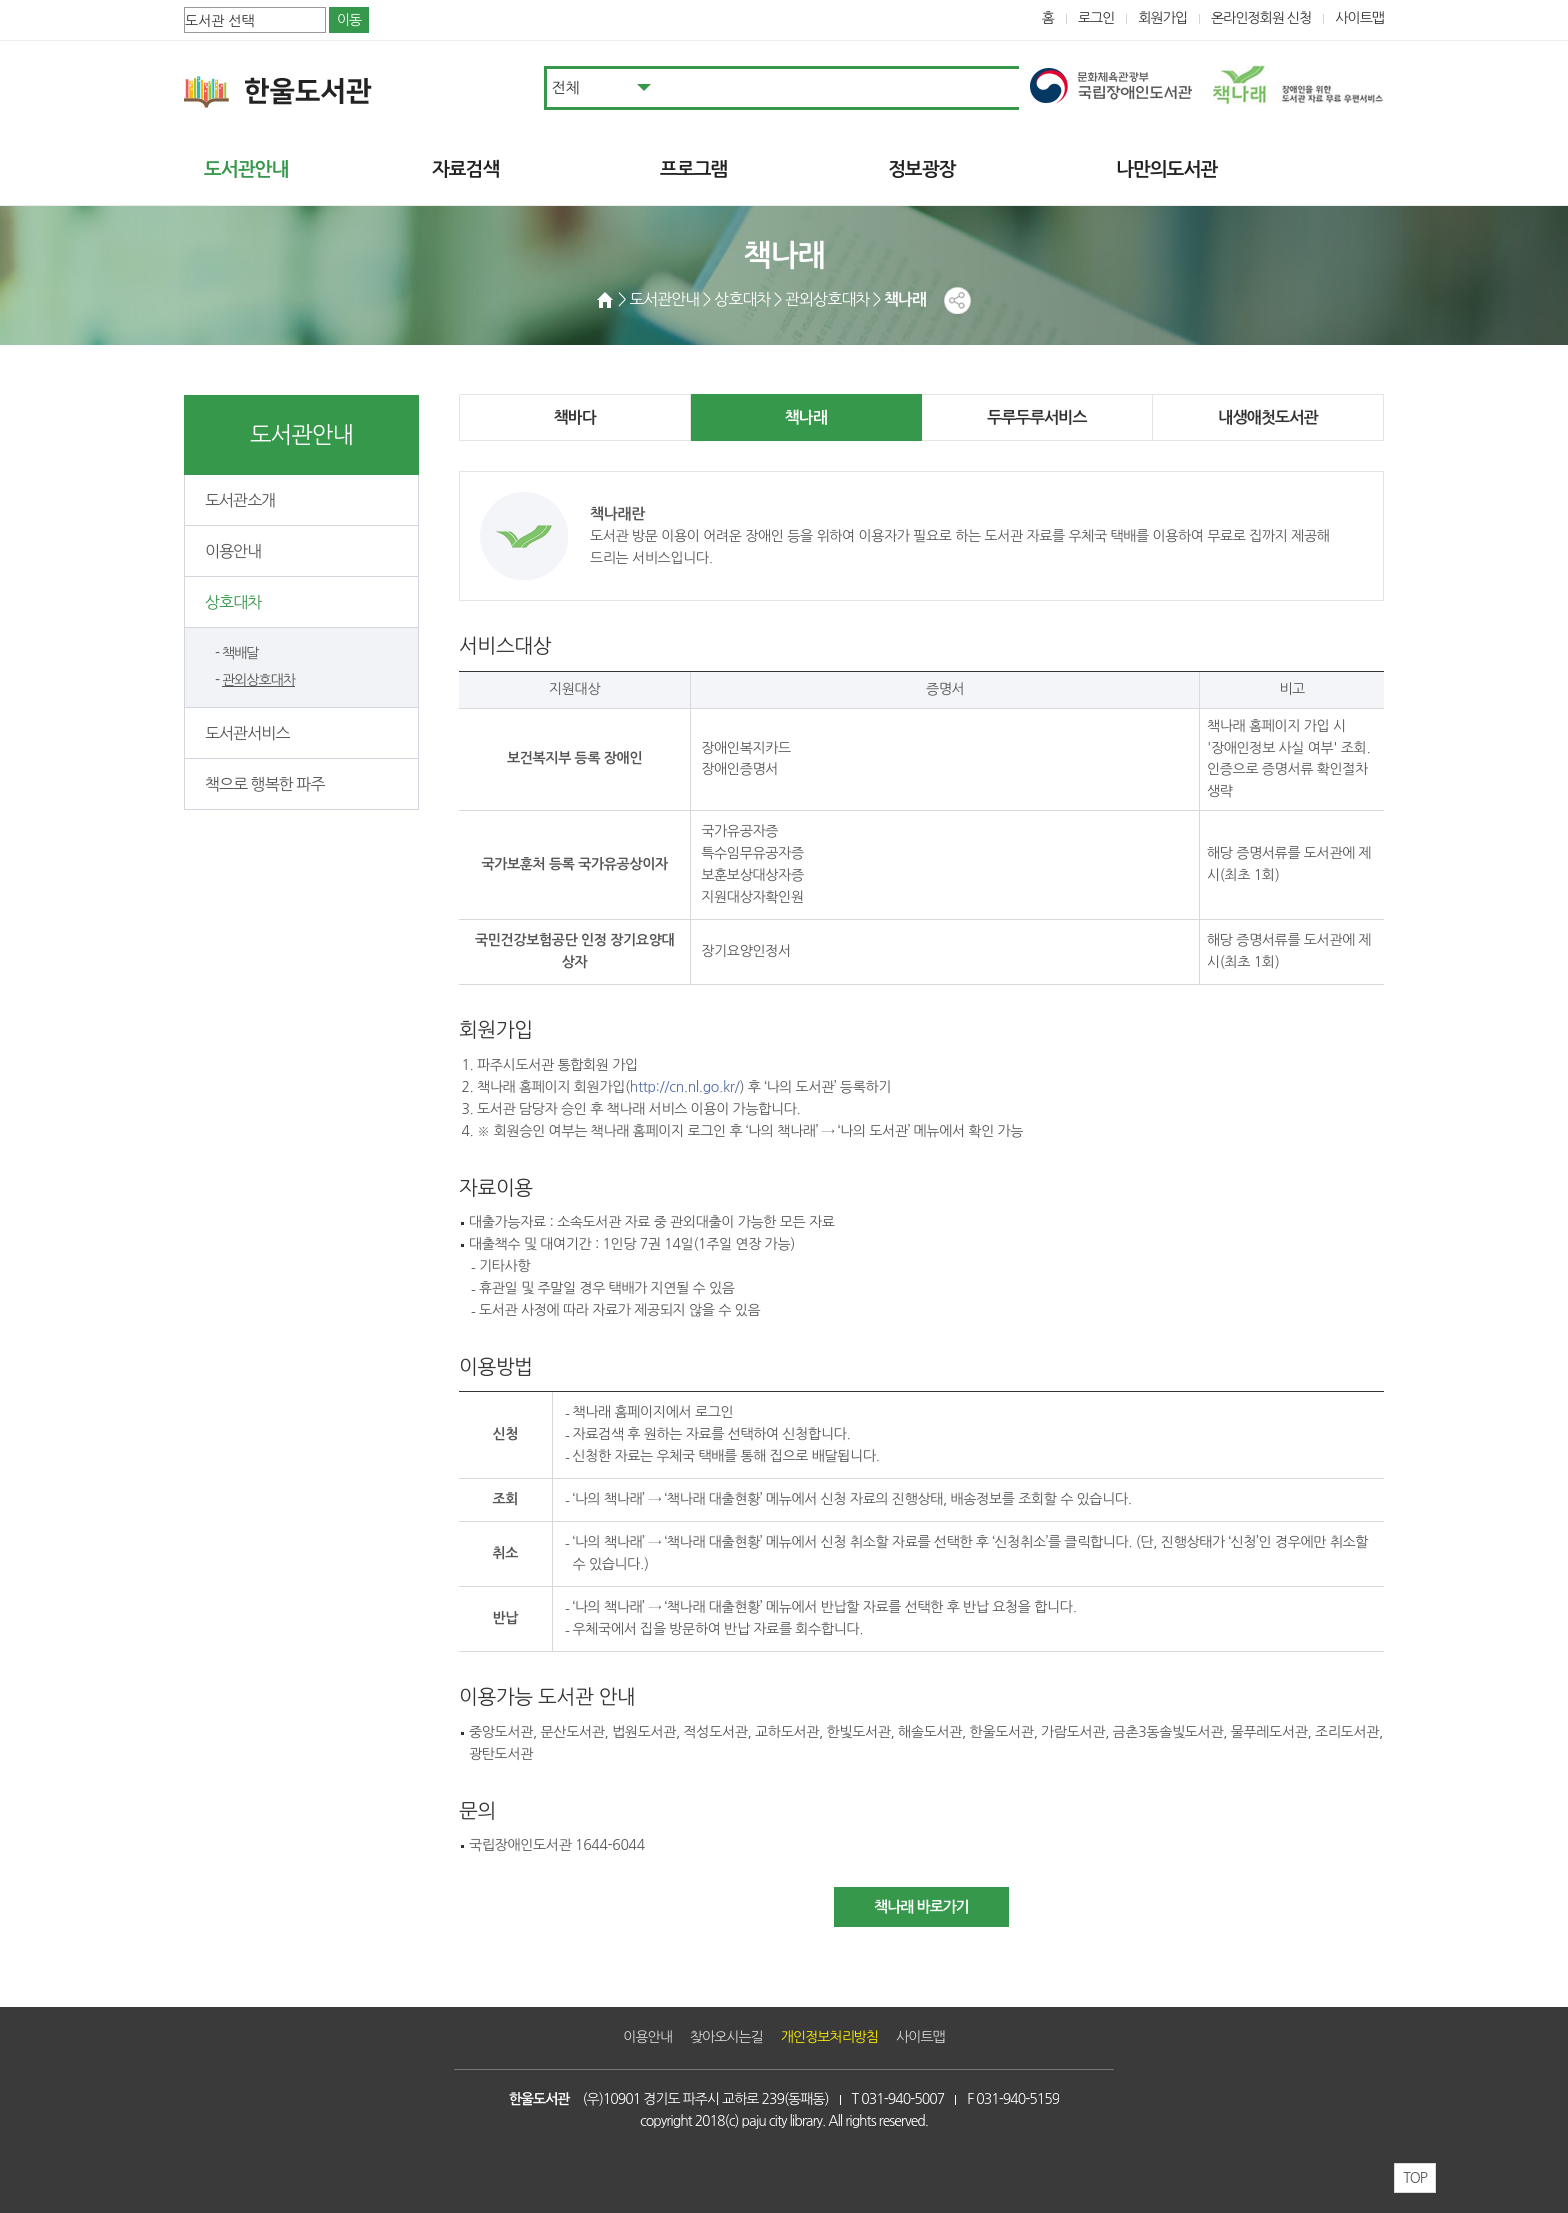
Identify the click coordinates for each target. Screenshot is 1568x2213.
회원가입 (1162, 18)
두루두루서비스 (1037, 417)
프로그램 (693, 169)
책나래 (806, 417)
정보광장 (921, 169)
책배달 (240, 653)
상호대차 (233, 602)
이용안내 (233, 551)
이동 (349, 20)
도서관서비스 (247, 733)
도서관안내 (246, 169)
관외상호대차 (258, 680)
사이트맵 (1359, 18)
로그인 (1096, 18)
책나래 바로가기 (921, 1906)
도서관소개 (240, 500)
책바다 (575, 417)
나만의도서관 (1166, 169)
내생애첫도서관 (1268, 417)
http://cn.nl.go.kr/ (685, 1087)
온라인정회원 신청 (1261, 18)
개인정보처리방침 (829, 2037)
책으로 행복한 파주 (264, 784)
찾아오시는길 (726, 2037)
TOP (1415, 2178)
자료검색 (465, 169)
